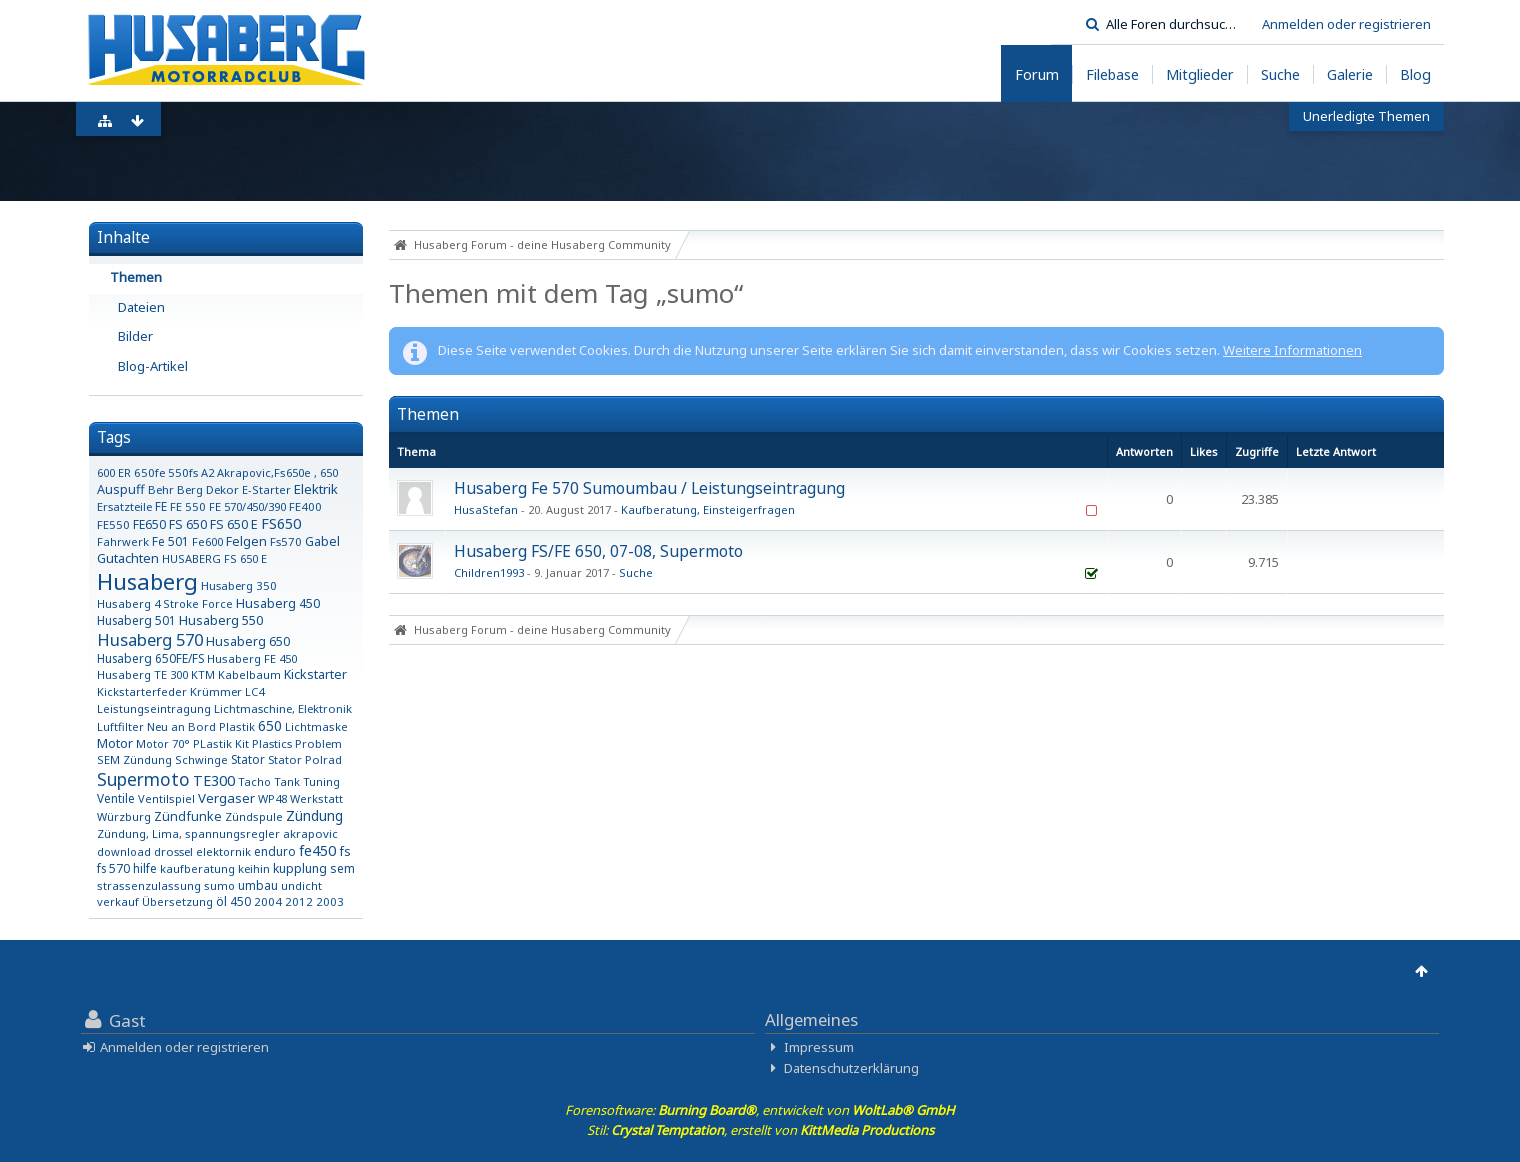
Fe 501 (170, 541)
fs (345, 851)
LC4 (254, 691)
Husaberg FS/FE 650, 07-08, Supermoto (598, 551)
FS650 (281, 523)
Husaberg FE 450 (252, 658)
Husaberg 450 (278, 603)
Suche (636, 572)
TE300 (214, 780)
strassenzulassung (149, 885)
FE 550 (188, 506)
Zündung (314, 815)
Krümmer (216, 691)
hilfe (145, 868)
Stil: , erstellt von (760, 1130)
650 (270, 725)
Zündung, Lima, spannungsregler (188, 833)
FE (161, 506)
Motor (115, 743)
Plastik (237, 726)
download (124, 851)
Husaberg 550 (221, 620)
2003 (330, 901)
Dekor (222, 489)
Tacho (254, 781)
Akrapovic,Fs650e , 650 (277, 472)
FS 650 (188, 524)
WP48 (272, 798)
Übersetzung (177, 901)
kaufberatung (197, 868)
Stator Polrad (305, 759)
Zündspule (254, 816)
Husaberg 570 (150, 639)
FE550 (113, 524)
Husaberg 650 (248, 641)
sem (342, 868)
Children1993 (489, 572)
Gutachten (128, 558)
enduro (275, 851)
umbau (258, 885)
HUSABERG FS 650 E (214, 558)
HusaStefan (486, 509)
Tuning (321, 781)
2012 (299, 901)
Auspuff (121, 489)
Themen (136, 277)
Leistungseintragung (154, 708)
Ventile (116, 798)
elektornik (223, 851)
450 (240, 901)
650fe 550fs (166, 472)
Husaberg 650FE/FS (150, 658)
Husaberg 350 (239, 585)
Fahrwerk (123, 541)
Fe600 (207, 541)
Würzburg (124, 816)
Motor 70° (163, 743)
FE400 (305, 506)
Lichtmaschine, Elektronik (283, 708)
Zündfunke (188, 816)
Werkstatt (316, 798)
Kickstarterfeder (142, 691)
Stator (248, 759)
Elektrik (316, 489)
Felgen (246, 541)
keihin (254, 868)
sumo (219, 885)
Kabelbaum (249, 674)
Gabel (322, 541)
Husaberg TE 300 (142, 674)
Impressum (819, 1047)
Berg (190, 489)
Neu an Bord (181, 726)
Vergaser (226, 798)
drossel (173, 851)
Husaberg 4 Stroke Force (165, 603)
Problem (318, 743)
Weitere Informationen (1292, 350)
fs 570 (113, 868)
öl (221, 901)
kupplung (300, 868)
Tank (287, 781)
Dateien (141, 307)
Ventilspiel (166, 798)
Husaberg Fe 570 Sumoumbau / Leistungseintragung (649, 488)
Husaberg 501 (136, 620)
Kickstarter (315, 674)
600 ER (114, 472)
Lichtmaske (316, 726)
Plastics (272, 743)
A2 (207, 472)
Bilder (135, 336)
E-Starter (266, 489)
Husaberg (147, 581)
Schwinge (201, 759)
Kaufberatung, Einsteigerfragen (708, 509)
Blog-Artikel (153, 366)
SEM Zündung (134, 759)
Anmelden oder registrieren (1346, 24)
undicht (301, 885)
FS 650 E (234, 524)
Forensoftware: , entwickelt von (760, 1110)
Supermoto (143, 779)
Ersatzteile (124, 506)
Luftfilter (120, 726)
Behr (161, 489)
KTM (203, 674)
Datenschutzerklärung (851, 1068)
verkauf (118, 901)
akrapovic (310, 833)
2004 (268, 901)
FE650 (149, 524)
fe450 (317, 850)
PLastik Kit (221, 743)
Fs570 (286, 541)
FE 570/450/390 (247, 506)
